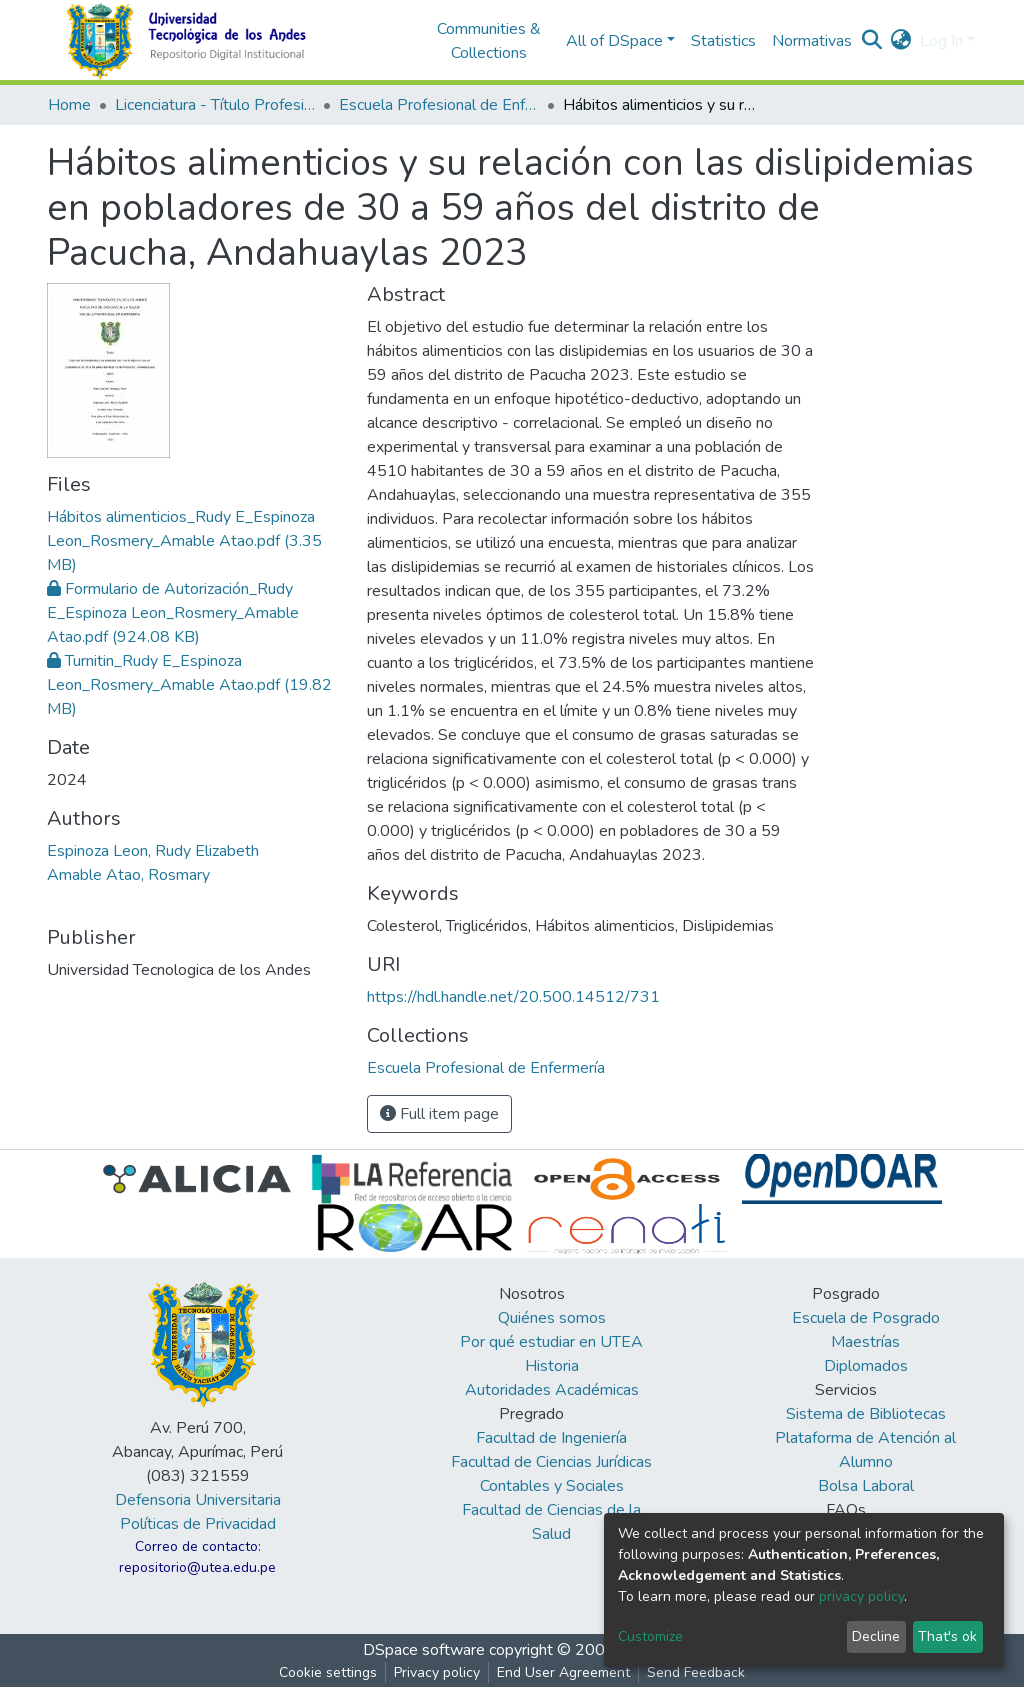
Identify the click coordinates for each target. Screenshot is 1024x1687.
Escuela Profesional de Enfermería (439, 105)
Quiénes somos (552, 1318)
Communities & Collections (489, 41)
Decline (876, 1636)
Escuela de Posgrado (866, 1318)
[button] (901, 41)
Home (69, 105)
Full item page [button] (439, 1114)
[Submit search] (872, 41)
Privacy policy (437, 1672)
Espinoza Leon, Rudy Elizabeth (153, 851)
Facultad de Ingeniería (551, 1438)
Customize (650, 1636)
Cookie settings (328, 1672)
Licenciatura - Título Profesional (215, 105)
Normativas (812, 41)
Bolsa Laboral (866, 1486)
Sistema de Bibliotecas (866, 1414)
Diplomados (866, 1366)
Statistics (723, 41)
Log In (941, 41)
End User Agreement (563, 1672)
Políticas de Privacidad (198, 1524)
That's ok (947, 1636)
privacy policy (861, 1596)
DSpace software (424, 1650)
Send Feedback (696, 1672)
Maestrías (865, 1342)
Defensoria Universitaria (198, 1500)
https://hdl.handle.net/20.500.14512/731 (513, 997)
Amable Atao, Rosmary (128, 875)
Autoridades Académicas (552, 1390)
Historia (552, 1366)
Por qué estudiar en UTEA (551, 1342)
